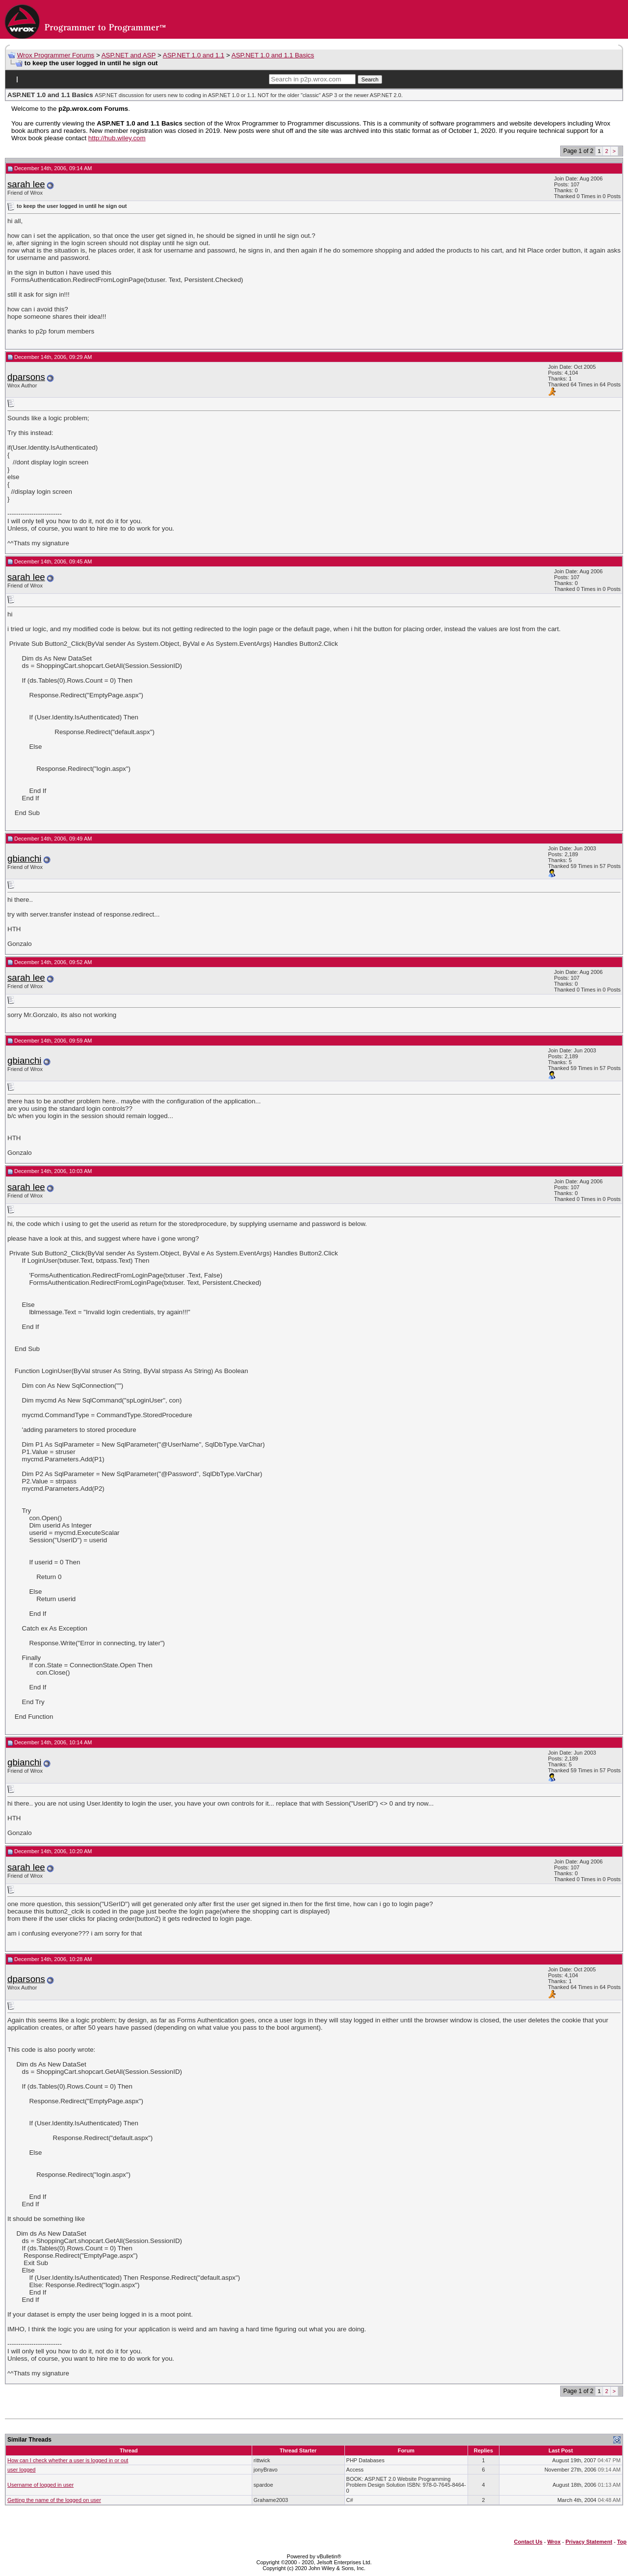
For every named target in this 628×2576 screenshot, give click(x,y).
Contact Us (528, 2542)
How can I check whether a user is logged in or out (67, 2460)
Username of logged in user (40, 2485)
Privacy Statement (588, 2542)
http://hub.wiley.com (117, 138)
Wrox (553, 2542)
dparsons (26, 377)
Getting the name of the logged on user (54, 2500)
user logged (21, 2470)
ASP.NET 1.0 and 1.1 (193, 55)
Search (370, 79)
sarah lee (26, 184)
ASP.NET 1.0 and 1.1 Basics (273, 55)
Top (622, 2542)
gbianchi (24, 858)
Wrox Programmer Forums (56, 55)
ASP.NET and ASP (129, 55)
